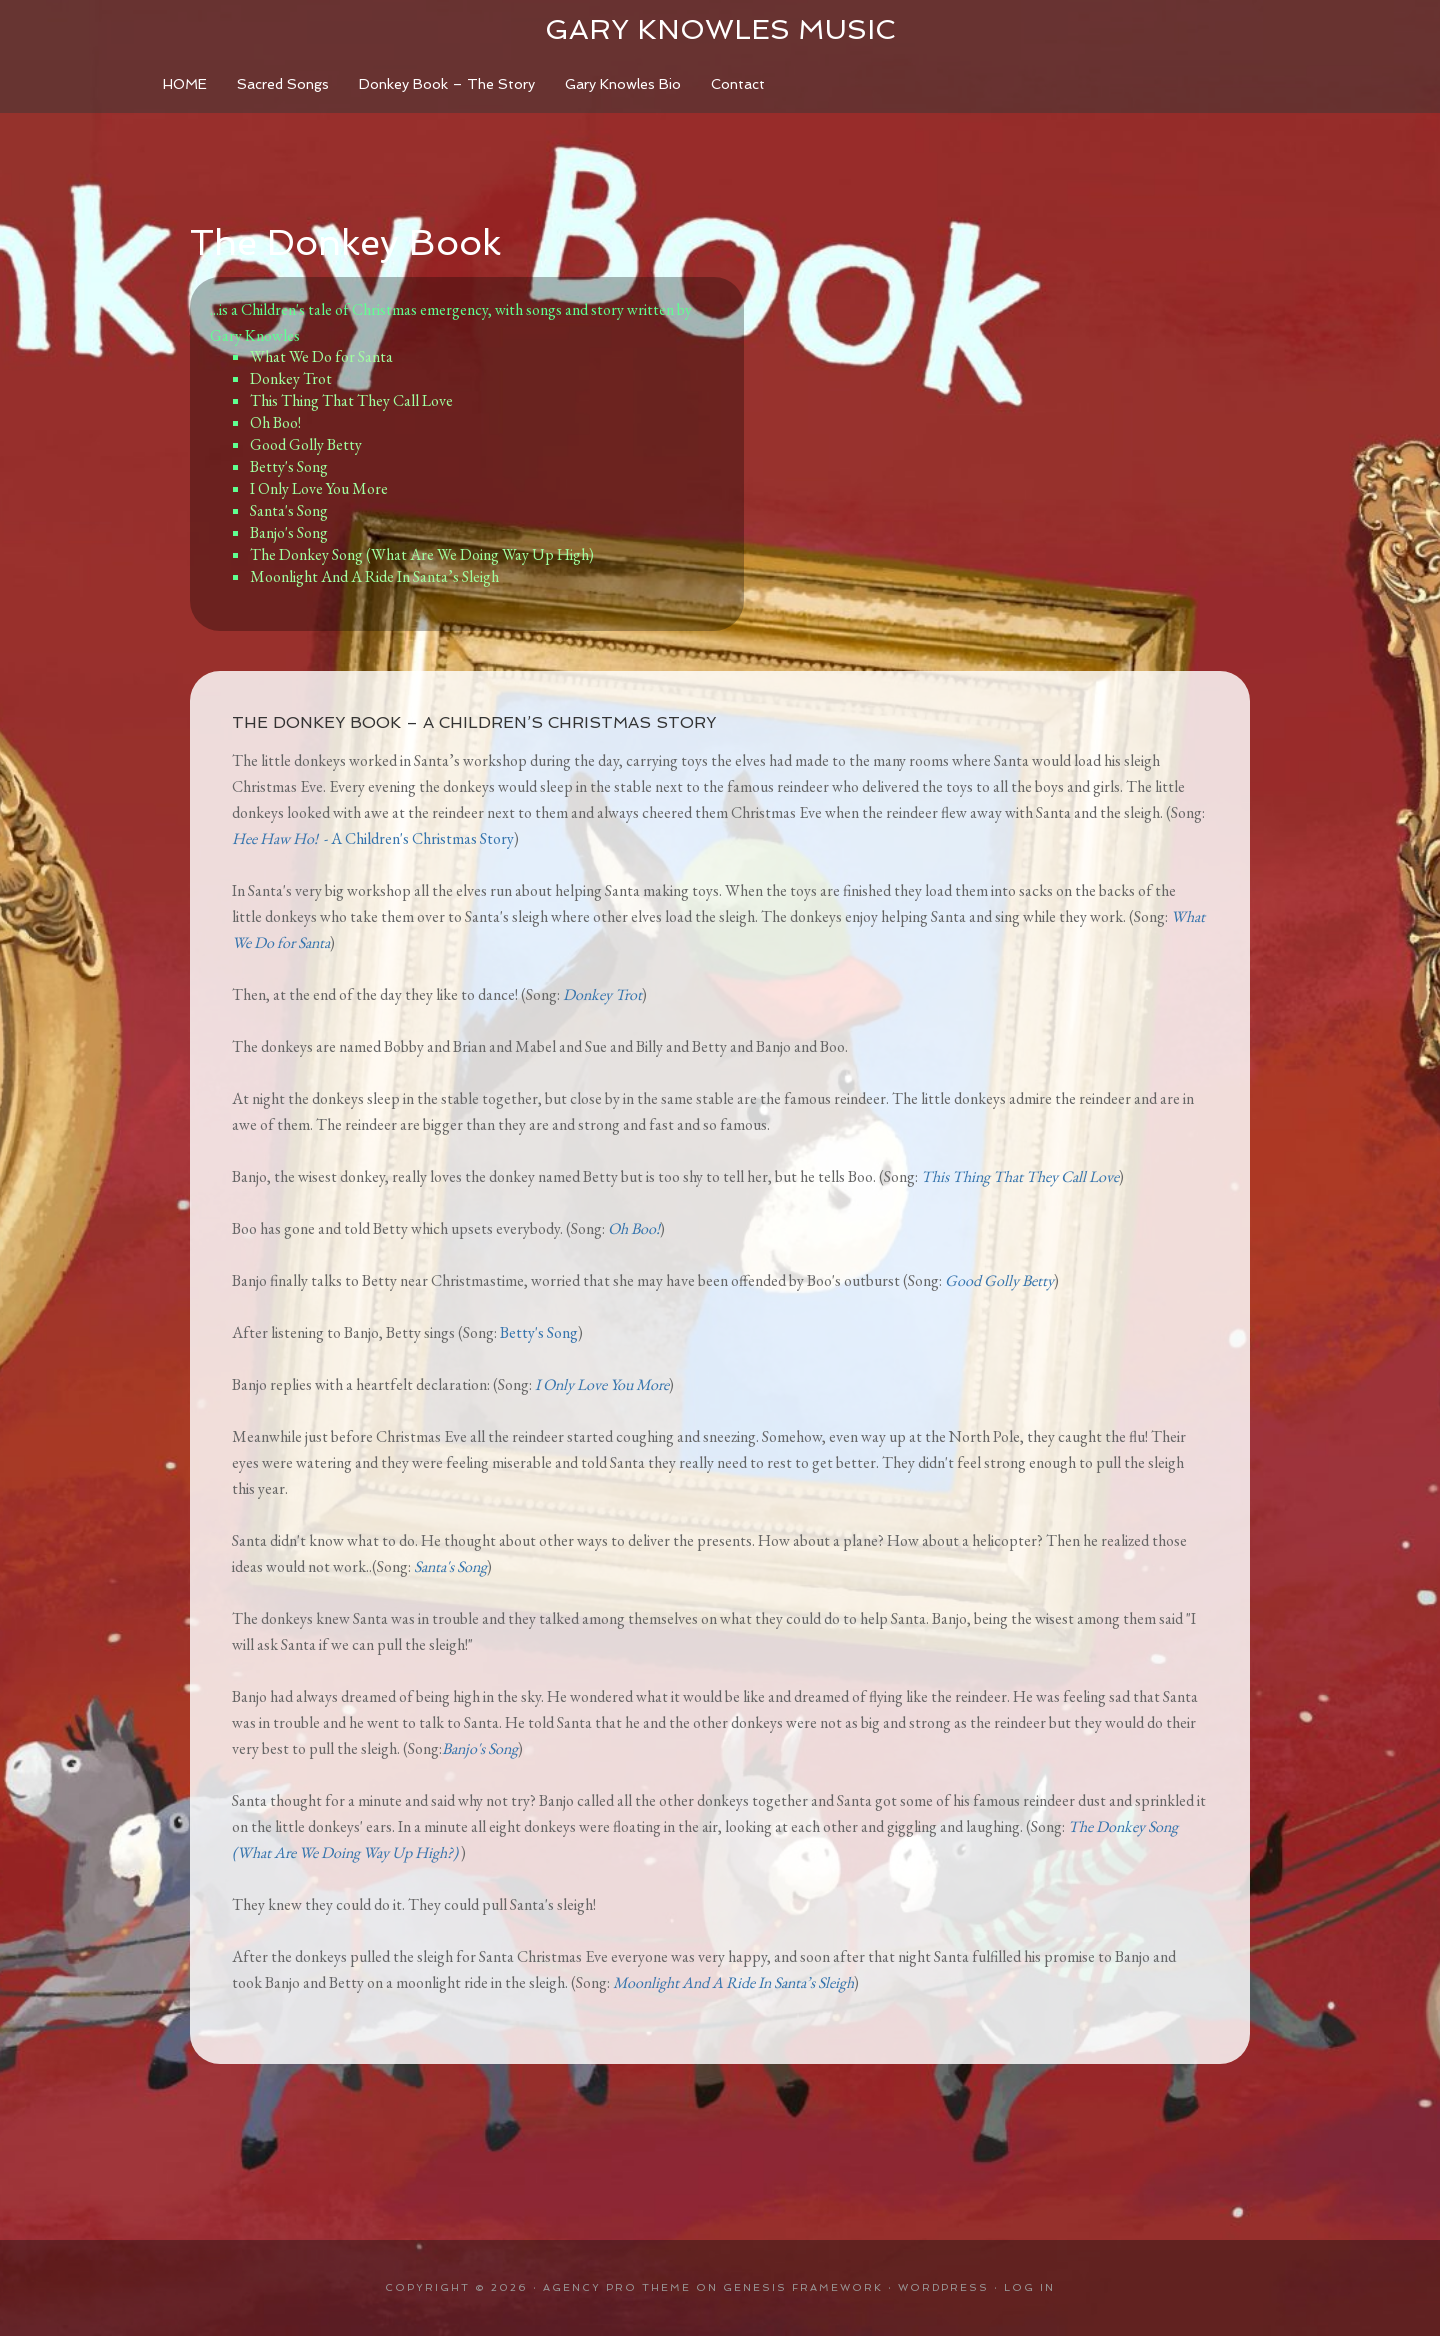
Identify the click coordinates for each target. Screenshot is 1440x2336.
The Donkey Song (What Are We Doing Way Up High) (422, 554)
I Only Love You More (319, 488)
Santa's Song (290, 510)
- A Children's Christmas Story (373, 838)
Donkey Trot (291, 378)
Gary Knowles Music (720, 29)
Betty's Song (289, 466)
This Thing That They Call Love (351, 400)
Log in (1029, 2287)
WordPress (943, 2287)
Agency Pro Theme (617, 2287)
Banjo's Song (289, 532)
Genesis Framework (803, 2287)
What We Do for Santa (321, 356)
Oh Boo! (275, 422)
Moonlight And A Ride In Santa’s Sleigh (374, 576)
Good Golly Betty (306, 444)
